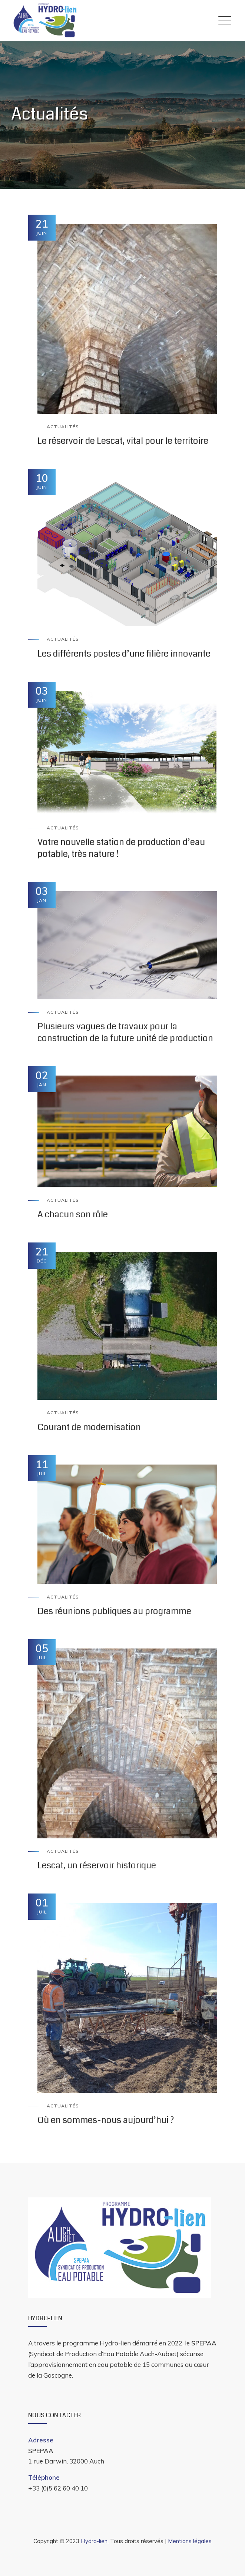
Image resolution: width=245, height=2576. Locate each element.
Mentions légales (190, 2541)
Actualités (63, 426)
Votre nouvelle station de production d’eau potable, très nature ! (121, 848)
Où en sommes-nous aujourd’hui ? (105, 2120)
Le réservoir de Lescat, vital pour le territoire (122, 441)
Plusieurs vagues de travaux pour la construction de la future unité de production (125, 1032)
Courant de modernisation (89, 1427)
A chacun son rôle (72, 1214)
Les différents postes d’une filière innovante (124, 653)
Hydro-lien (94, 2541)
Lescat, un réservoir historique (96, 1865)
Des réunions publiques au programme (114, 1611)
